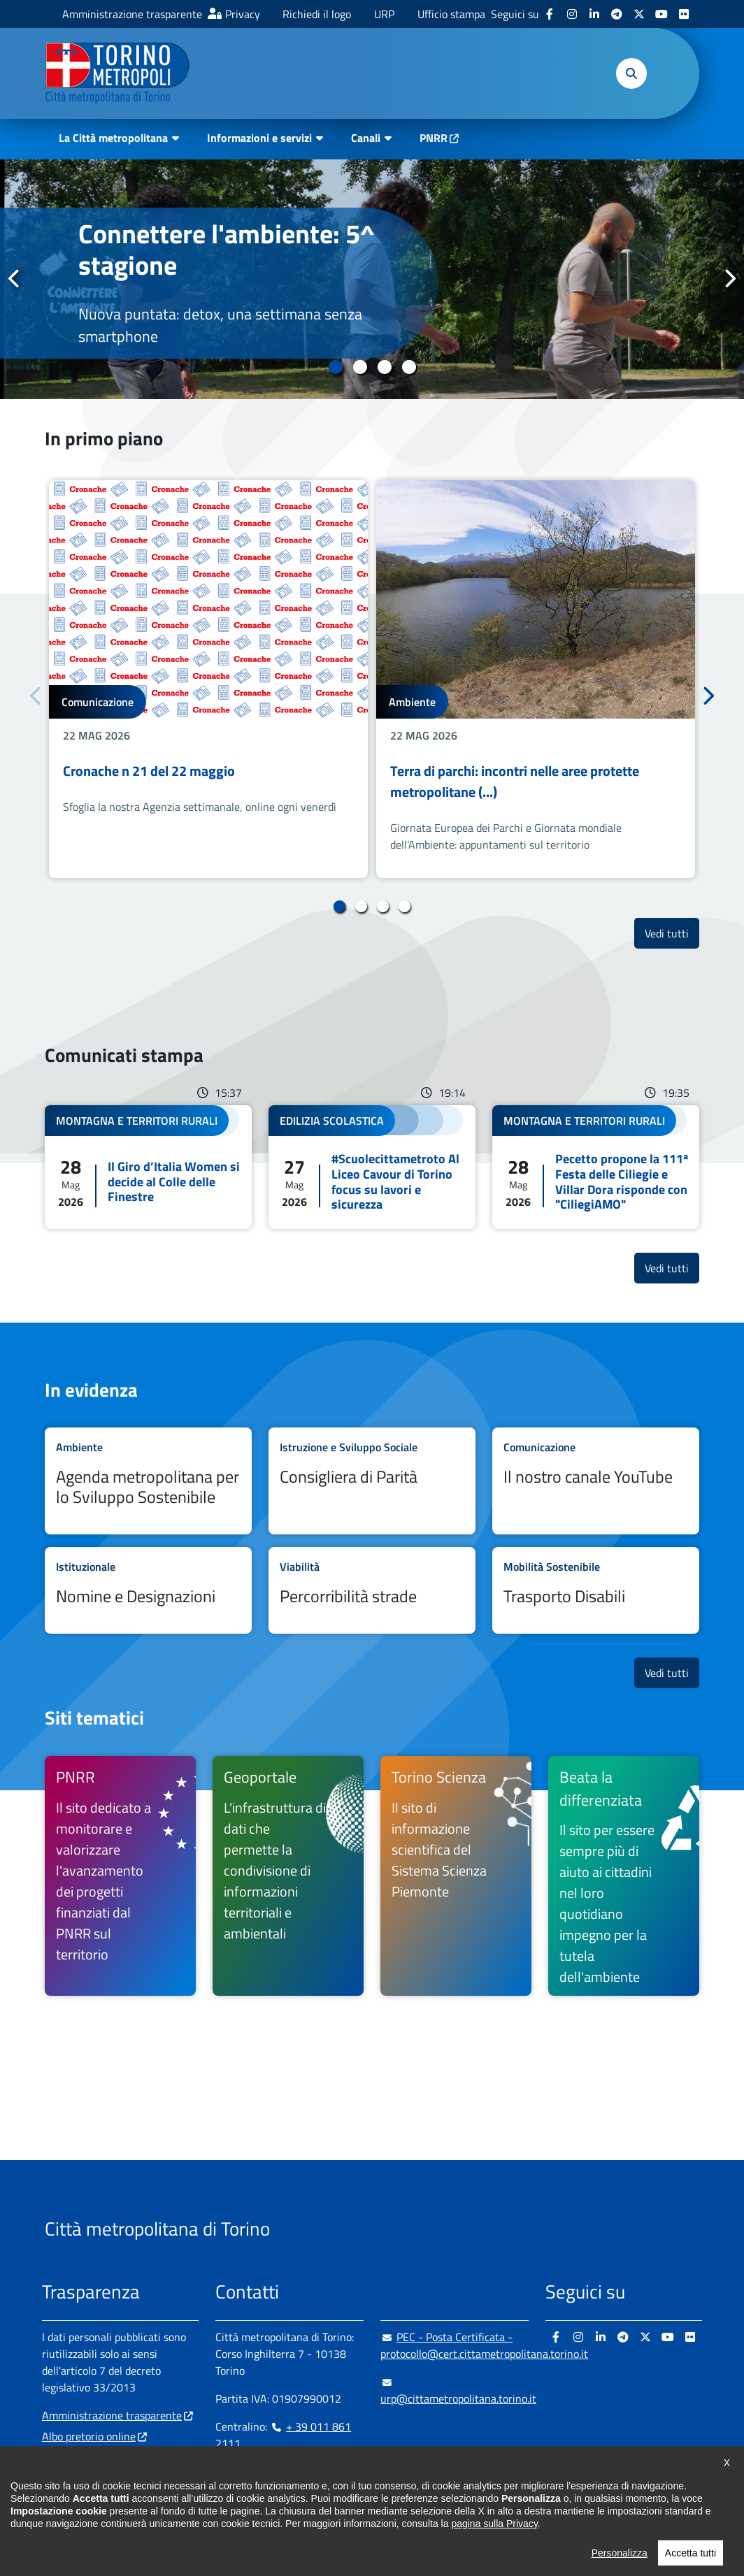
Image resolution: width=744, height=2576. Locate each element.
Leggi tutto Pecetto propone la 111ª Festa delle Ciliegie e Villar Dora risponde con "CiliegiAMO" (595, 1166)
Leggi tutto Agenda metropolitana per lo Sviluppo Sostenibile (148, 1480)
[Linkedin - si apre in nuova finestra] (594, 14)
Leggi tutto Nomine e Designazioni (148, 1590)
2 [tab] (360, 367)
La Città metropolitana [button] (113, 137)
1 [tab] (335, 367)
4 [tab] (408, 367)
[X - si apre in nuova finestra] (639, 14)
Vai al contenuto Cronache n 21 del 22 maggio (208, 679)
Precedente (14, 278)
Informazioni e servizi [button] (259, 137)
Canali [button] (365, 137)
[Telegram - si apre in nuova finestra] (617, 14)
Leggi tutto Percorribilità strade (372, 1590)
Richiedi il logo (316, 14)
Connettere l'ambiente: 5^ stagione (226, 249)
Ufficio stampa (451, 14)
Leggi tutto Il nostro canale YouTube (595, 1480)
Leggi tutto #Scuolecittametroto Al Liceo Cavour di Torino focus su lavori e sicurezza (372, 1166)
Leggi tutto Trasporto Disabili (595, 1590)
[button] (631, 73)
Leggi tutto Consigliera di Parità (372, 1480)
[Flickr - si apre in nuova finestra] (684, 14)
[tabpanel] (372, 279)
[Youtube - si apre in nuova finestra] (661, 14)
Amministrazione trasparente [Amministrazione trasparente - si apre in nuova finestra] (132, 14)
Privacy (242, 14)
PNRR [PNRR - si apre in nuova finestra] (434, 137)
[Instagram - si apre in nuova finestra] (572, 14)
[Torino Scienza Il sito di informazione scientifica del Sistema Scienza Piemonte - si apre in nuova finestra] (455, 1876)
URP (384, 14)
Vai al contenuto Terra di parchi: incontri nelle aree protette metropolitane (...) (535, 679)
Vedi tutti (672, 933)
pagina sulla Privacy (494, 2559)
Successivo (729, 278)
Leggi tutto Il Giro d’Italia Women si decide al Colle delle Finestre (148, 1166)
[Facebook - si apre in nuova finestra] (550, 14)
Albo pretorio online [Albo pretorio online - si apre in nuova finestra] (89, 2436)
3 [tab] (384, 367)
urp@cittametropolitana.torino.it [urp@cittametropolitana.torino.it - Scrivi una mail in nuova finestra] (458, 2390)
